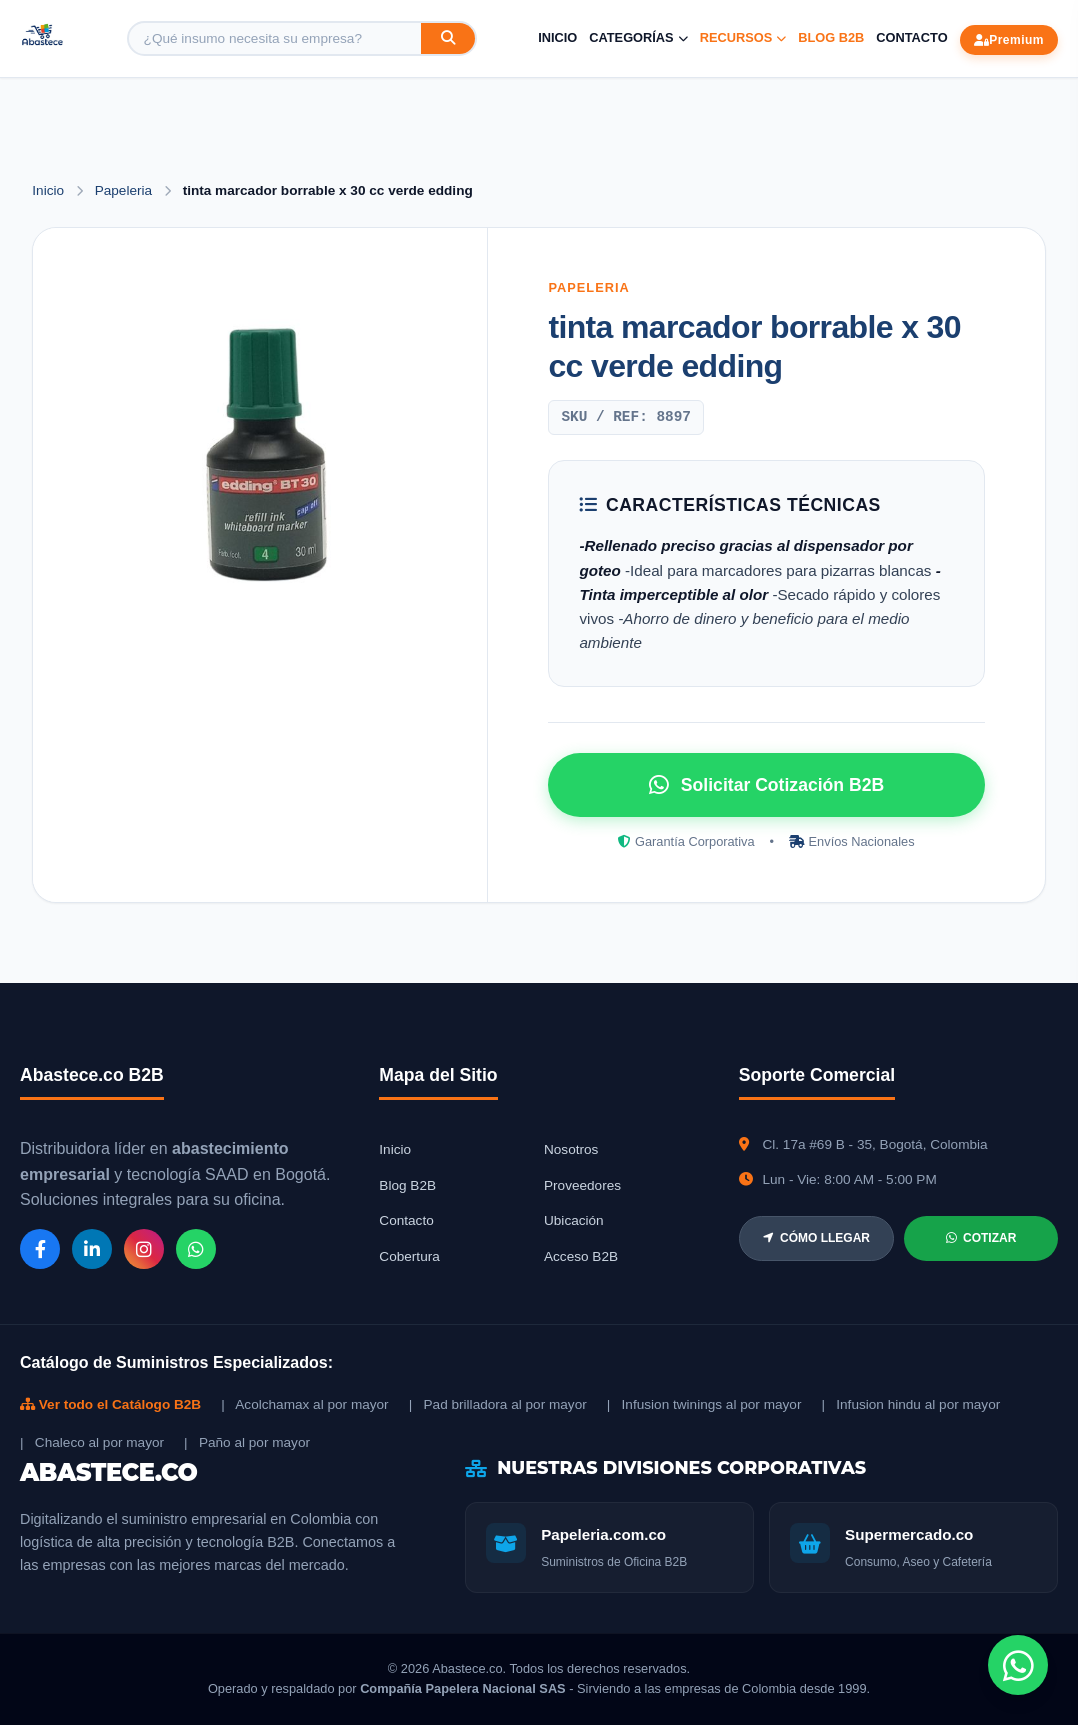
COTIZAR (981, 1238)
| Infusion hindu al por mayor (910, 1404)
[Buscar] (448, 38)
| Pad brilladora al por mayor (498, 1404)
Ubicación (574, 1220)
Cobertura (409, 1256)
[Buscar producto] (275, 38)
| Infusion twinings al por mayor (704, 1404)
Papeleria (125, 190)
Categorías (638, 37)
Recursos (743, 37)
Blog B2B (831, 37)
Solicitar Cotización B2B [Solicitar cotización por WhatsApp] (766, 785)
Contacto (911, 37)
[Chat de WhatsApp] (1018, 1665)
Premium (1009, 40)
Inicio (557, 37)
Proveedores (582, 1185)
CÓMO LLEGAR (816, 1238)
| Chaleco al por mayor (92, 1442)
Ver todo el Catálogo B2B (110, 1404)
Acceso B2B (581, 1256)
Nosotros (571, 1149)
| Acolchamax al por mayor (304, 1404)
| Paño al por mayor (247, 1442)
